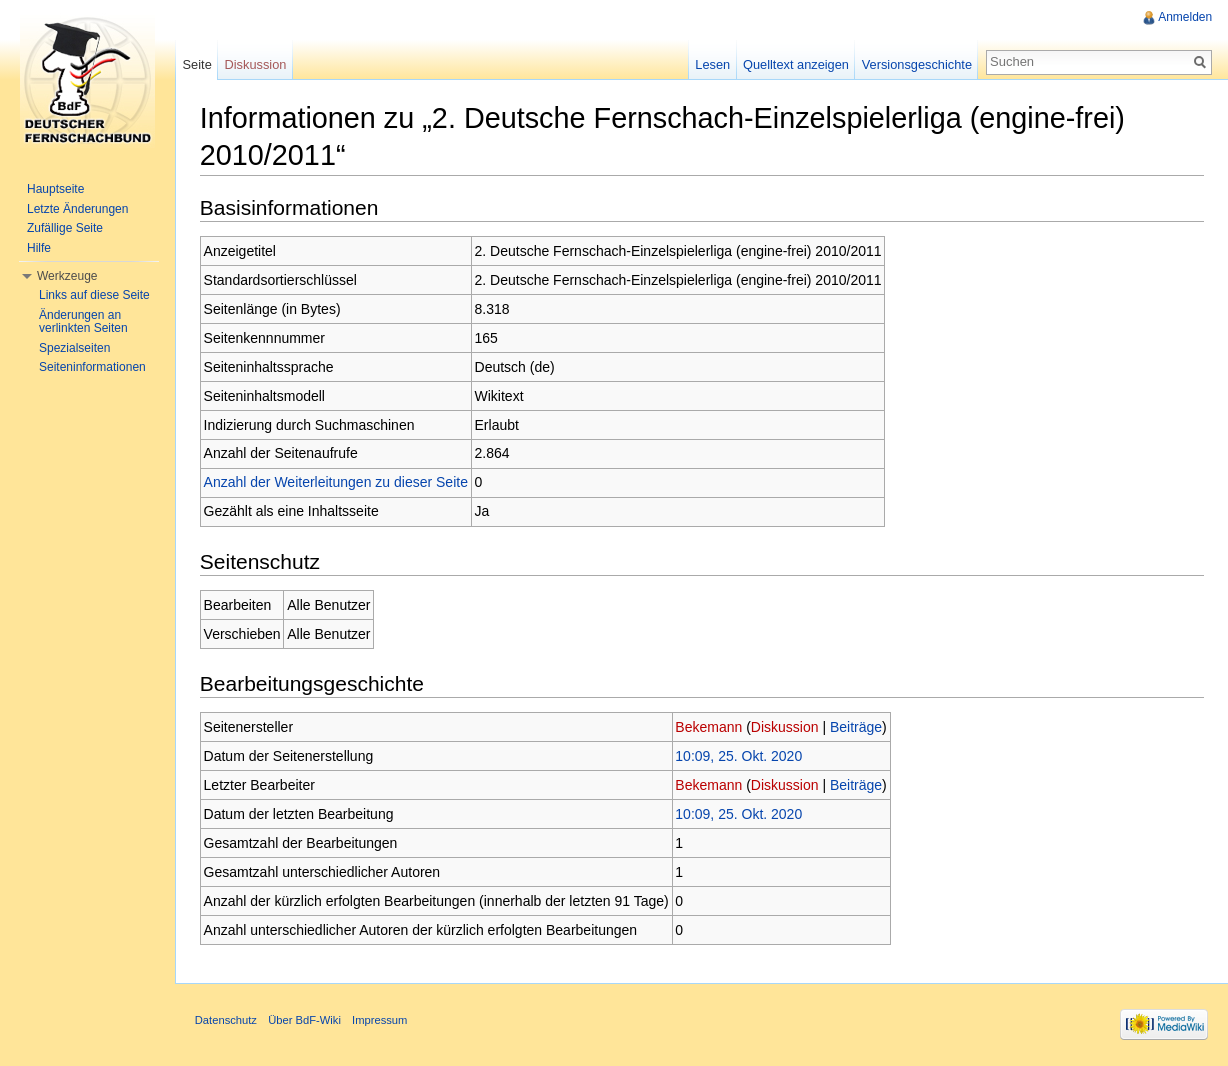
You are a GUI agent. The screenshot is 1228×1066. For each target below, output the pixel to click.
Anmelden (1185, 17)
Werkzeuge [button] (67, 276)
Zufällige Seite (65, 228)
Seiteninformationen (92, 367)
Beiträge (857, 727)
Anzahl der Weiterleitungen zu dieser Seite (337, 483)
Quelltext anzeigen (796, 64)
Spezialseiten (74, 348)
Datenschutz (227, 1021)
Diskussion (786, 727)
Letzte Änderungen (77, 209)
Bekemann (710, 727)
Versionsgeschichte (916, 64)
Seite (197, 64)
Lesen (712, 64)
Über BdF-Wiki (305, 1021)
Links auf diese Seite (94, 295)
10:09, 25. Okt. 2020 (740, 756)
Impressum (380, 1021)
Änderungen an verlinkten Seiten (83, 322)
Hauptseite (55, 189)
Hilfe (39, 248)
